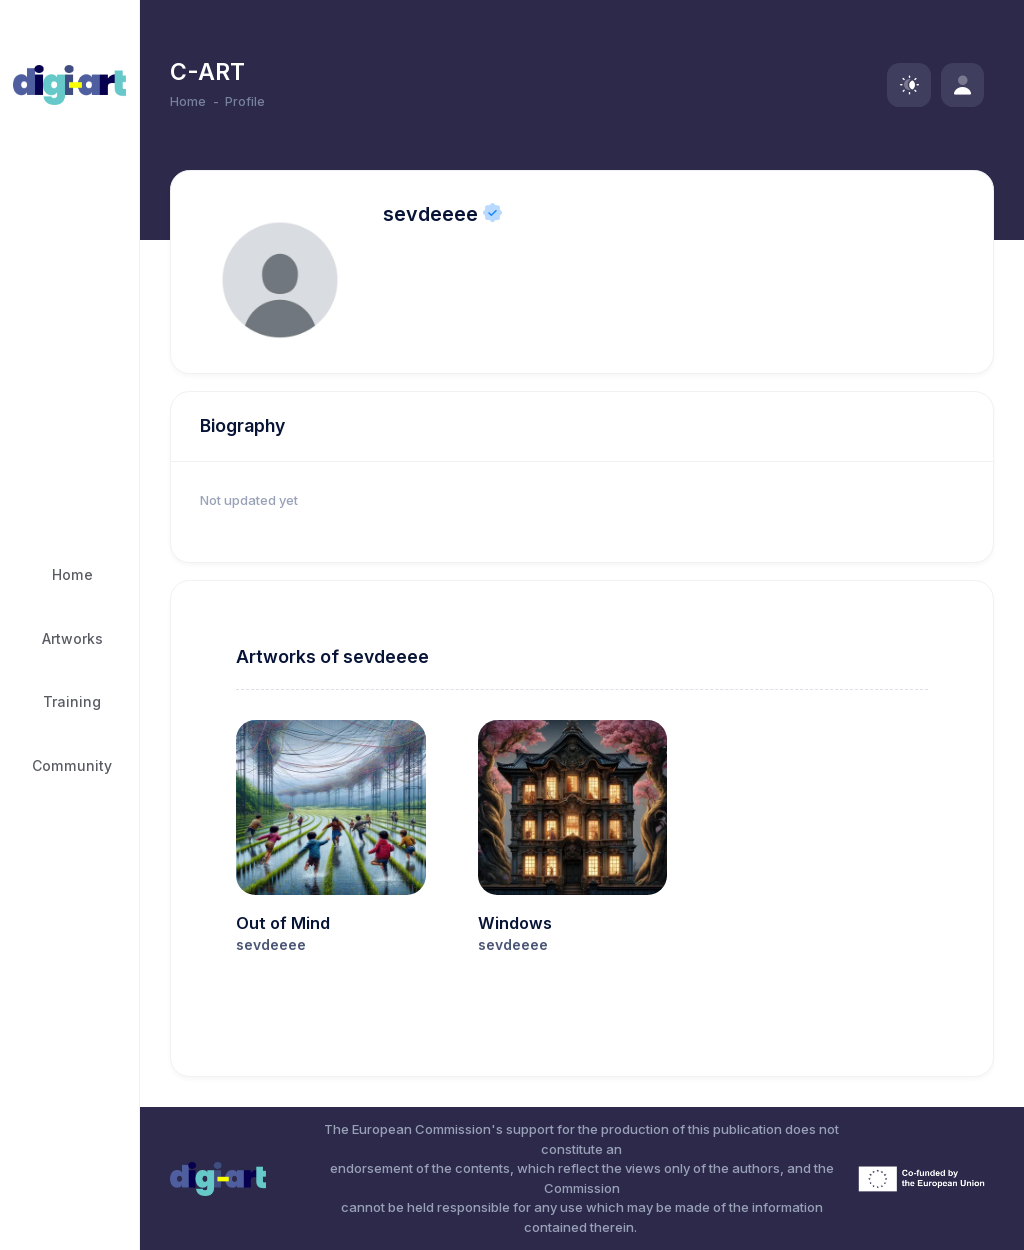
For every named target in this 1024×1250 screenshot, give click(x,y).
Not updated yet (249, 500)
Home (188, 101)
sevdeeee (430, 214)
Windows (515, 923)
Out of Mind (283, 923)
